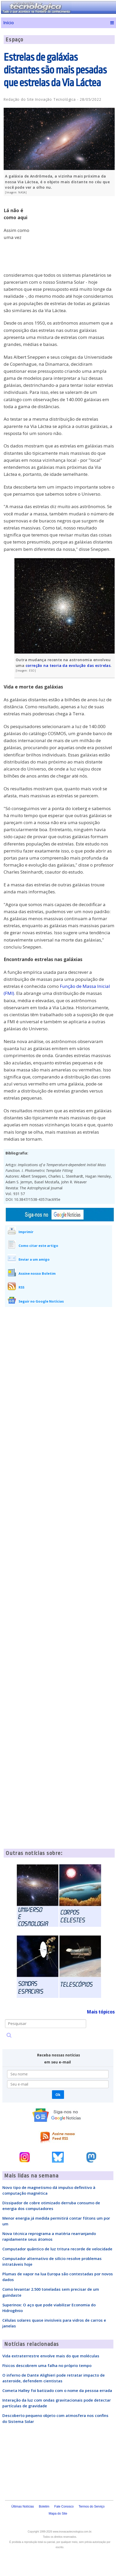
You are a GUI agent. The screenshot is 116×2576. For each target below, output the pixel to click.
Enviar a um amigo (34, 1259)
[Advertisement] (75, 236)
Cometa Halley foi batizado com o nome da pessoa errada (57, 2390)
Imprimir (26, 1231)
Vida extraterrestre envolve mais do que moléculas (50, 2355)
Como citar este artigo (38, 1245)
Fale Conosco (64, 2506)
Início (8, 23)
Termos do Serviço (92, 2506)
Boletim (44, 2506)
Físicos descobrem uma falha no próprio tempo (46, 2365)
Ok (57, 2094)
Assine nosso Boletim (37, 1273)
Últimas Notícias (22, 2506)
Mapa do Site (58, 2513)
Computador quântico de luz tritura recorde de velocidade (57, 2248)
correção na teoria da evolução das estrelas (68, 665)
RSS (21, 1287)
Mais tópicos (101, 2012)
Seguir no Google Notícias (41, 1301)
